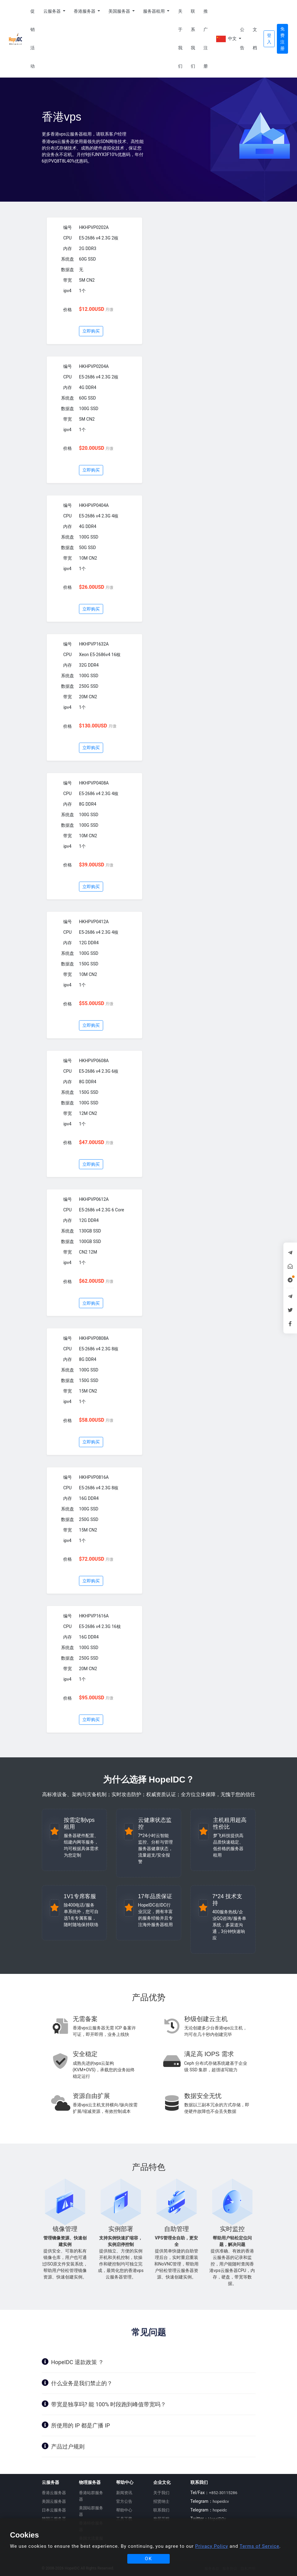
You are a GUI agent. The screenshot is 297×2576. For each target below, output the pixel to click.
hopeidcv (221, 2501)
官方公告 (124, 2501)
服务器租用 (154, 11)
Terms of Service (259, 2546)
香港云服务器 (54, 2492)
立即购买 (91, 331)
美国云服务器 (54, 2501)
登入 (269, 38)
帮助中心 (124, 2510)
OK (148, 2558)
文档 (255, 38)
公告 (242, 38)
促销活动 (32, 39)
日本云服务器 (54, 2510)
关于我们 (180, 39)
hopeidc (220, 2510)
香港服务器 (85, 11)
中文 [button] (226, 39)
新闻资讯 (124, 2492)
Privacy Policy (211, 2546)
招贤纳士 (161, 2501)
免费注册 (282, 38)
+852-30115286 (223, 2492)
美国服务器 (119, 11)
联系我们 (193, 39)
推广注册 (205, 39)
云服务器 (52, 11)
